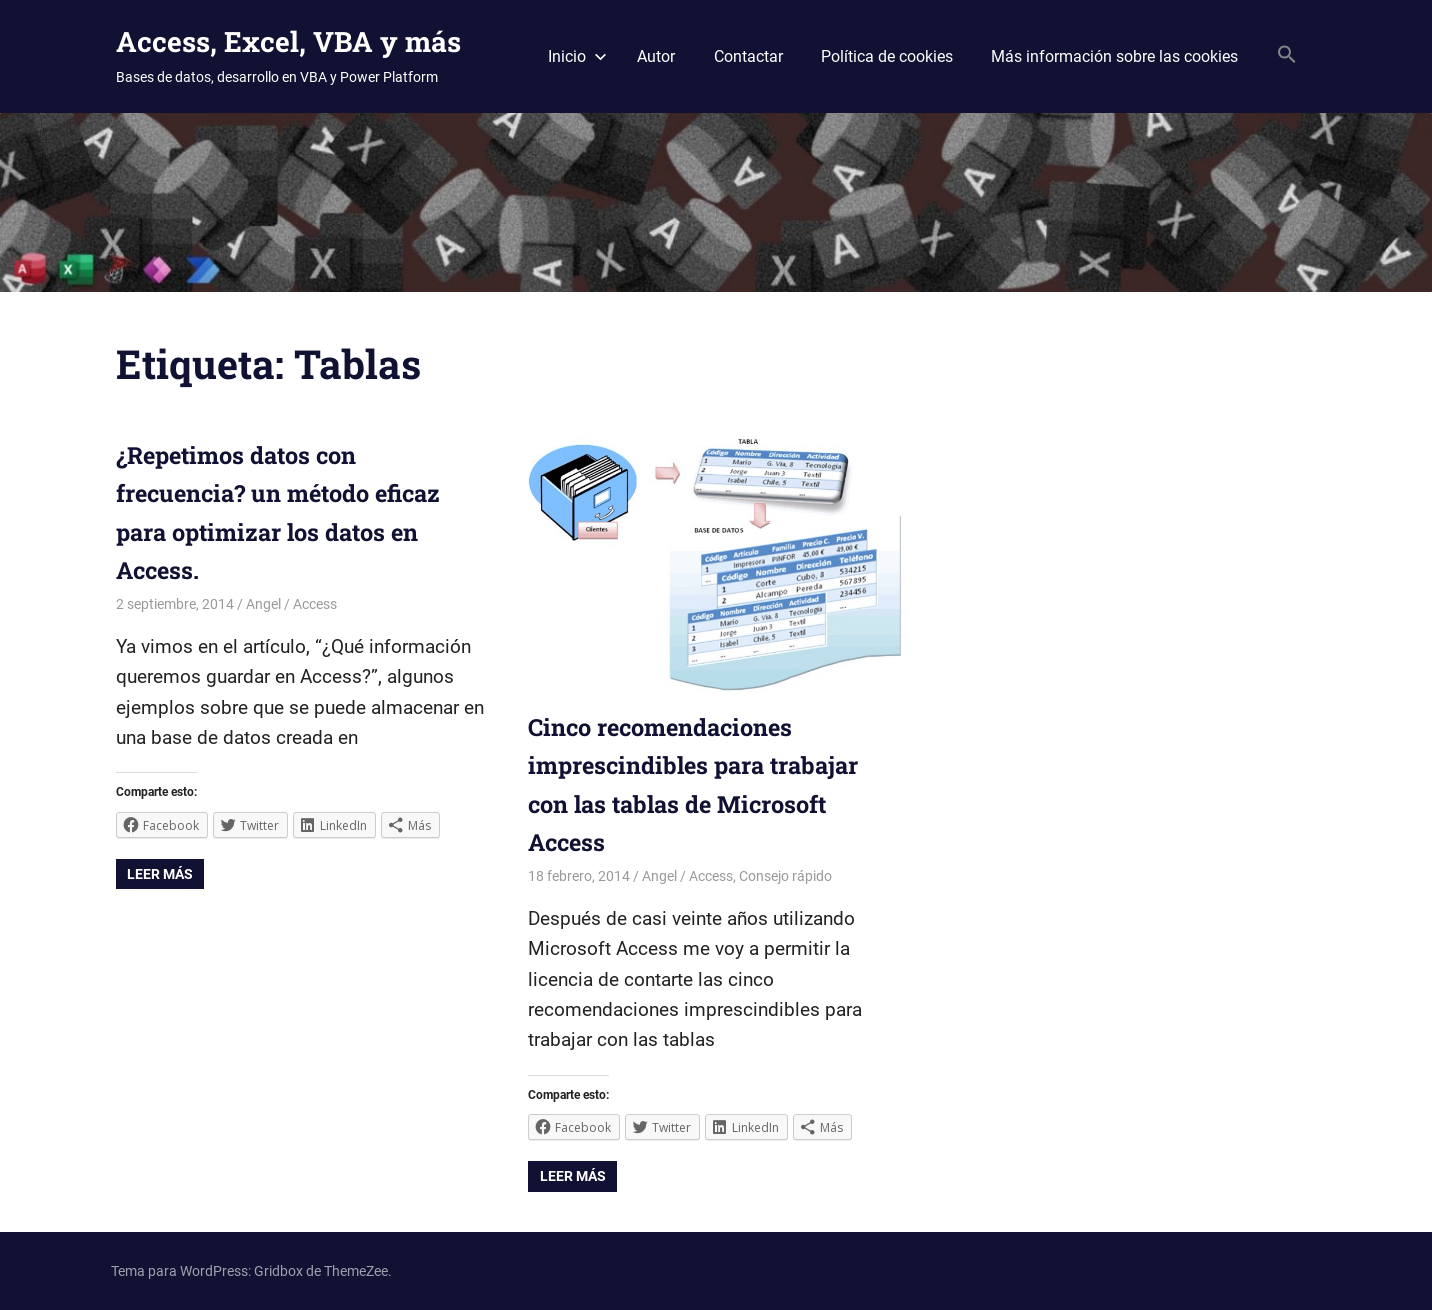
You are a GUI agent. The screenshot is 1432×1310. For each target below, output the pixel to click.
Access (315, 604)
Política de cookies (887, 56)
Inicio (577, 56)
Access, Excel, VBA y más (288, 41)
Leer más (160, 874)
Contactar (748, 56)
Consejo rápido (785, 876)
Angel (263, 604)
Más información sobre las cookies (1114, 56)
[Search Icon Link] (1287, 55)
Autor (656, 56)
